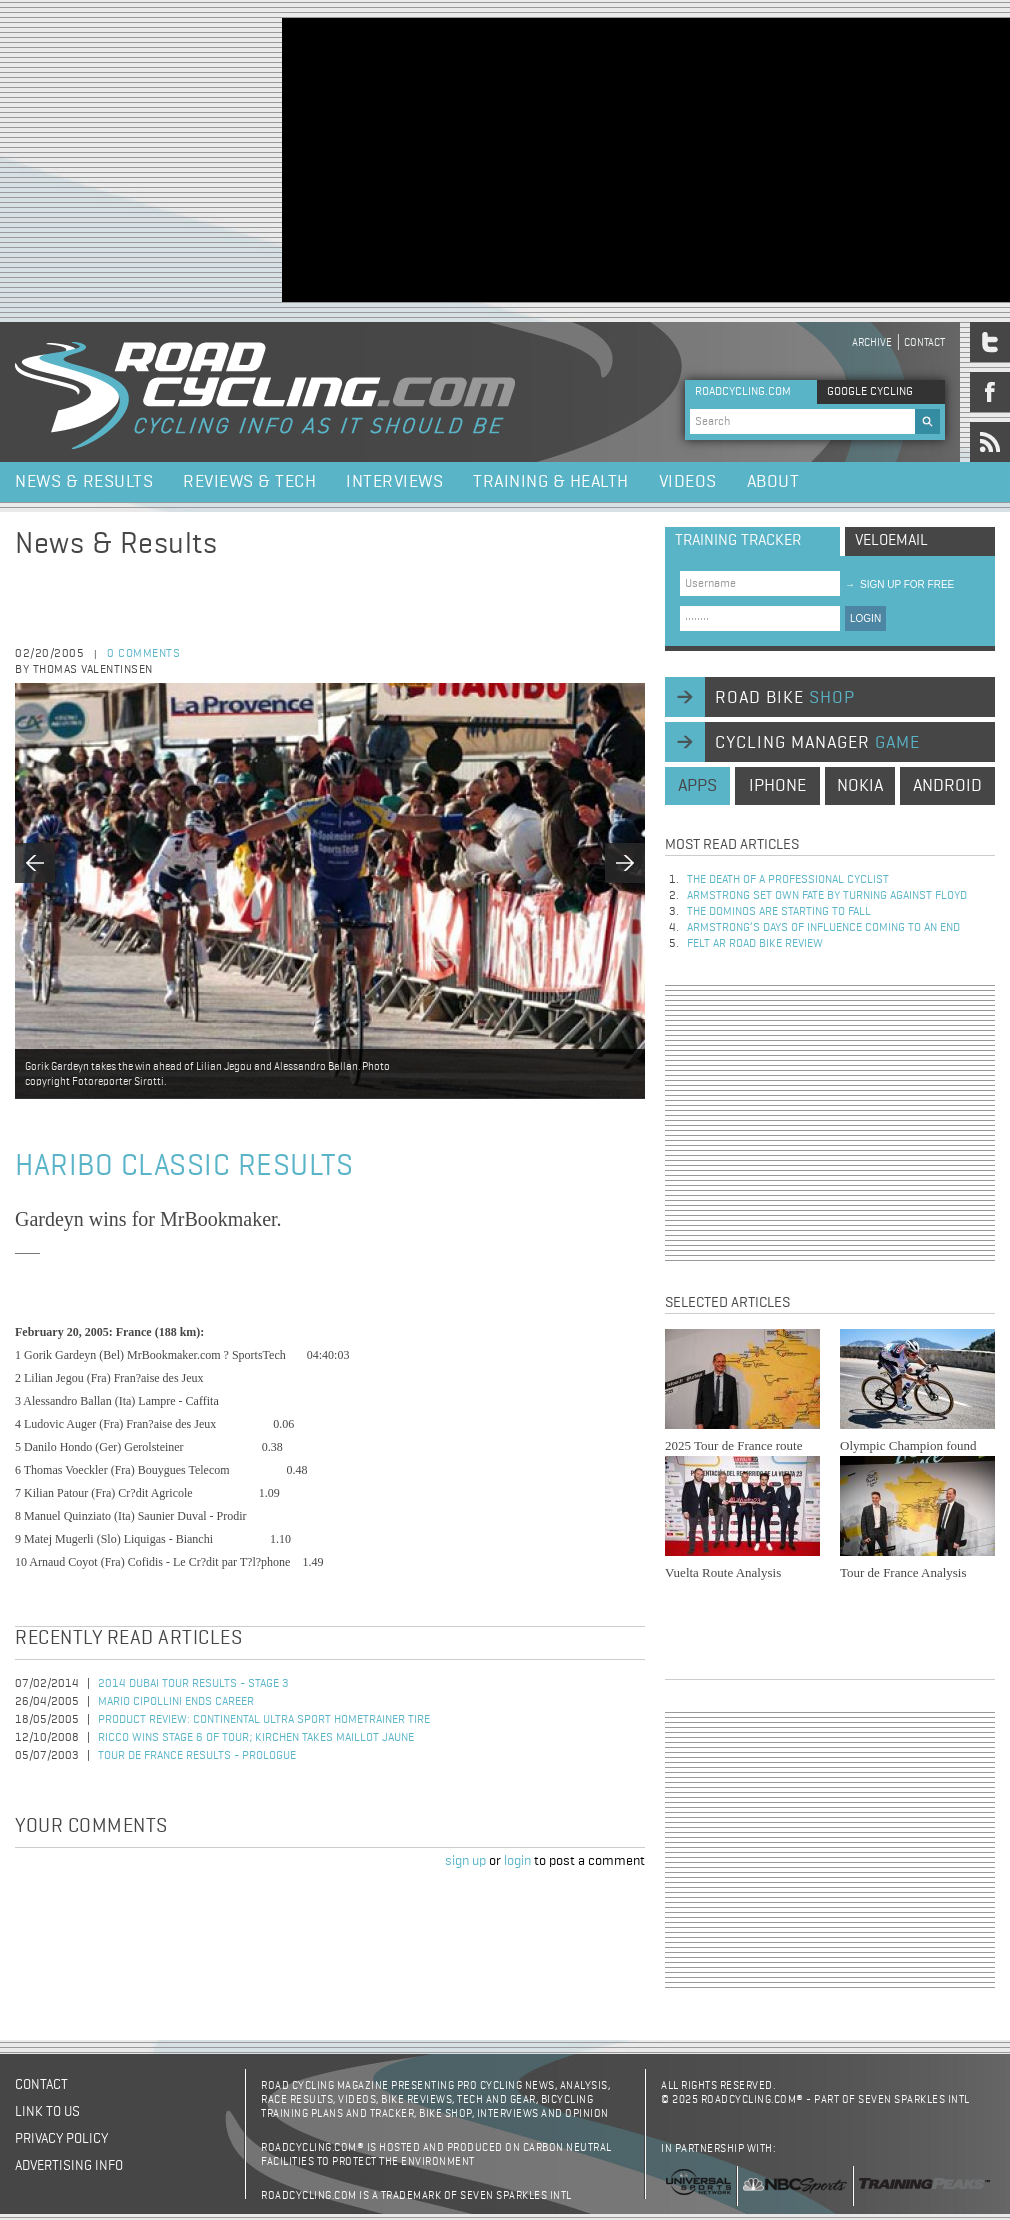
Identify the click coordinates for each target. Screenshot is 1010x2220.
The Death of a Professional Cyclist (788, 880)
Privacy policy (61, 2139)
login (517, 1861)
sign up (465, 1861)
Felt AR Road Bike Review (755, 944)
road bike (785, 698)
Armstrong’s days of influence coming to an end (823, 928)
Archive (872, 342)
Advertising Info (69, 2166)
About (773, 482)
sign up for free (899, 584)
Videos (688, 482)
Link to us (47, 2112)
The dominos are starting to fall (779, 912)
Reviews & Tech (249, 482)
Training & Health (551, 482)
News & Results (84, 482)
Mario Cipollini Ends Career (176, 1702)
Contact (924, 342)
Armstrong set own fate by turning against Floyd (827, 896)
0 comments (143, 654)
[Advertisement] (492, 158)
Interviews (394, 482)
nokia (860, 786)
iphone (777, 786)
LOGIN (865, 618)
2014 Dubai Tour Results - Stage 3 (193, 1684)
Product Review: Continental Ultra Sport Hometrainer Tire (264, 1720)
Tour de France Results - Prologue (197, 1756)
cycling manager (817, 743)
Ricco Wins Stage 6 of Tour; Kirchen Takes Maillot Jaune (256, 1738)
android (947, 786)
